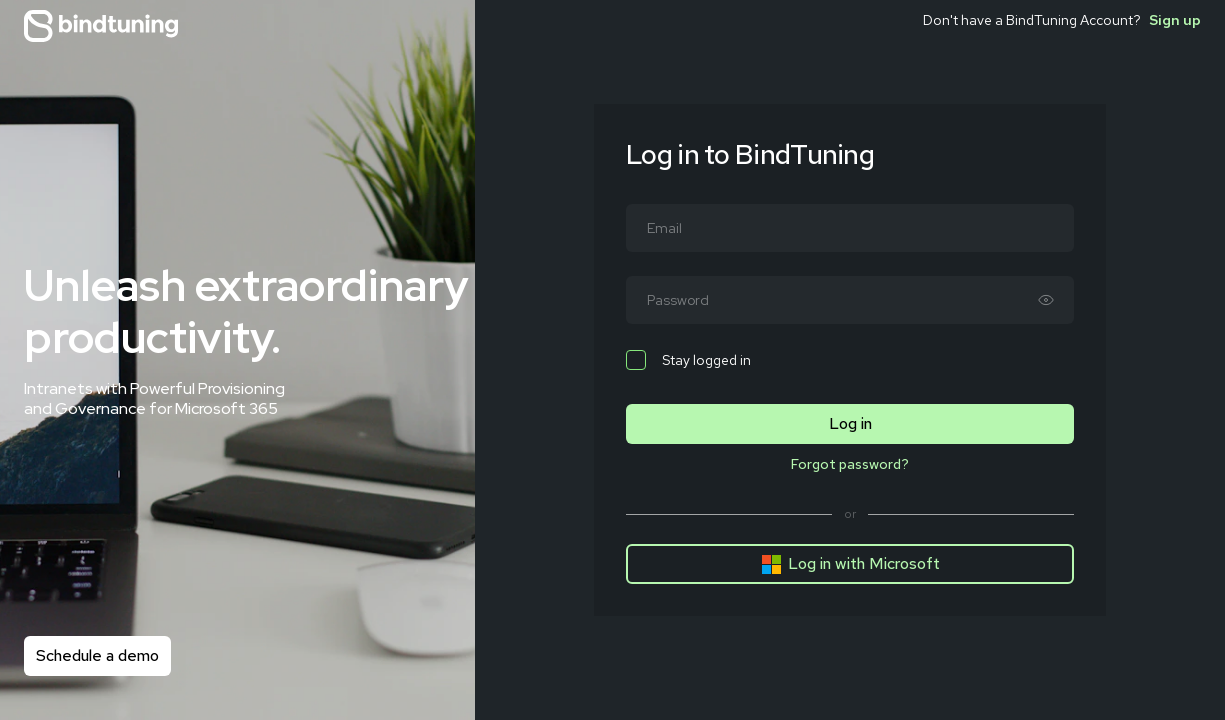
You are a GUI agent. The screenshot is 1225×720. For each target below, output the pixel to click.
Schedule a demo (97, 655)
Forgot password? (850, 464)
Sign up (1175, 20)
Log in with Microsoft (850, 564)
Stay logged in (688, 360)
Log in (850, 423)
